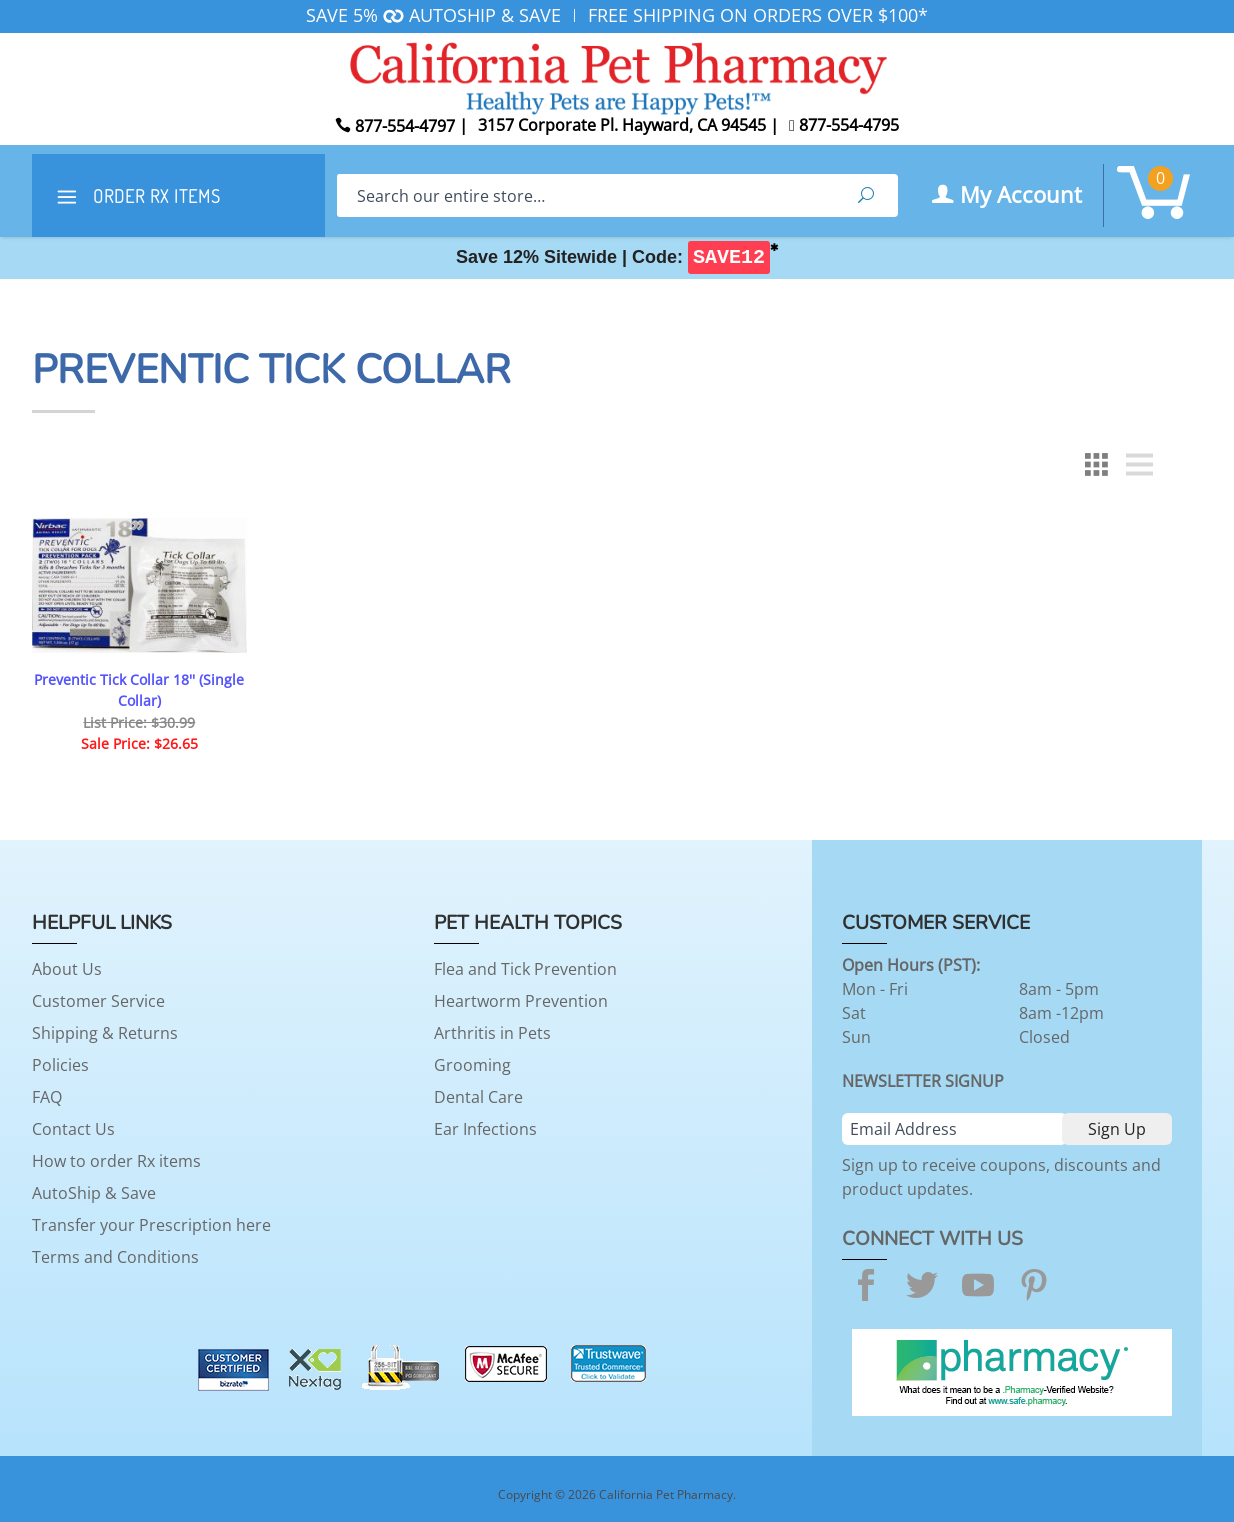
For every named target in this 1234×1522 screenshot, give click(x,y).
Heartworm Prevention (521, 1001)
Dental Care (478, 1097)
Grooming (472, 1065)
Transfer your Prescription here (151, 1225)
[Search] (585, 195)
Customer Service (98, 1001)
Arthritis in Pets (492, 1033)
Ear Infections (485, 1129)
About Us (67, 969)
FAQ (47, 1097)
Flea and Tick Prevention (525, 969)
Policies (60, 1065)
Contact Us (73, 1129)
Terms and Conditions (115, 1257)
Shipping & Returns (105, 1033)
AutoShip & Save (94, 1193)
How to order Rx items (116, 1161)
